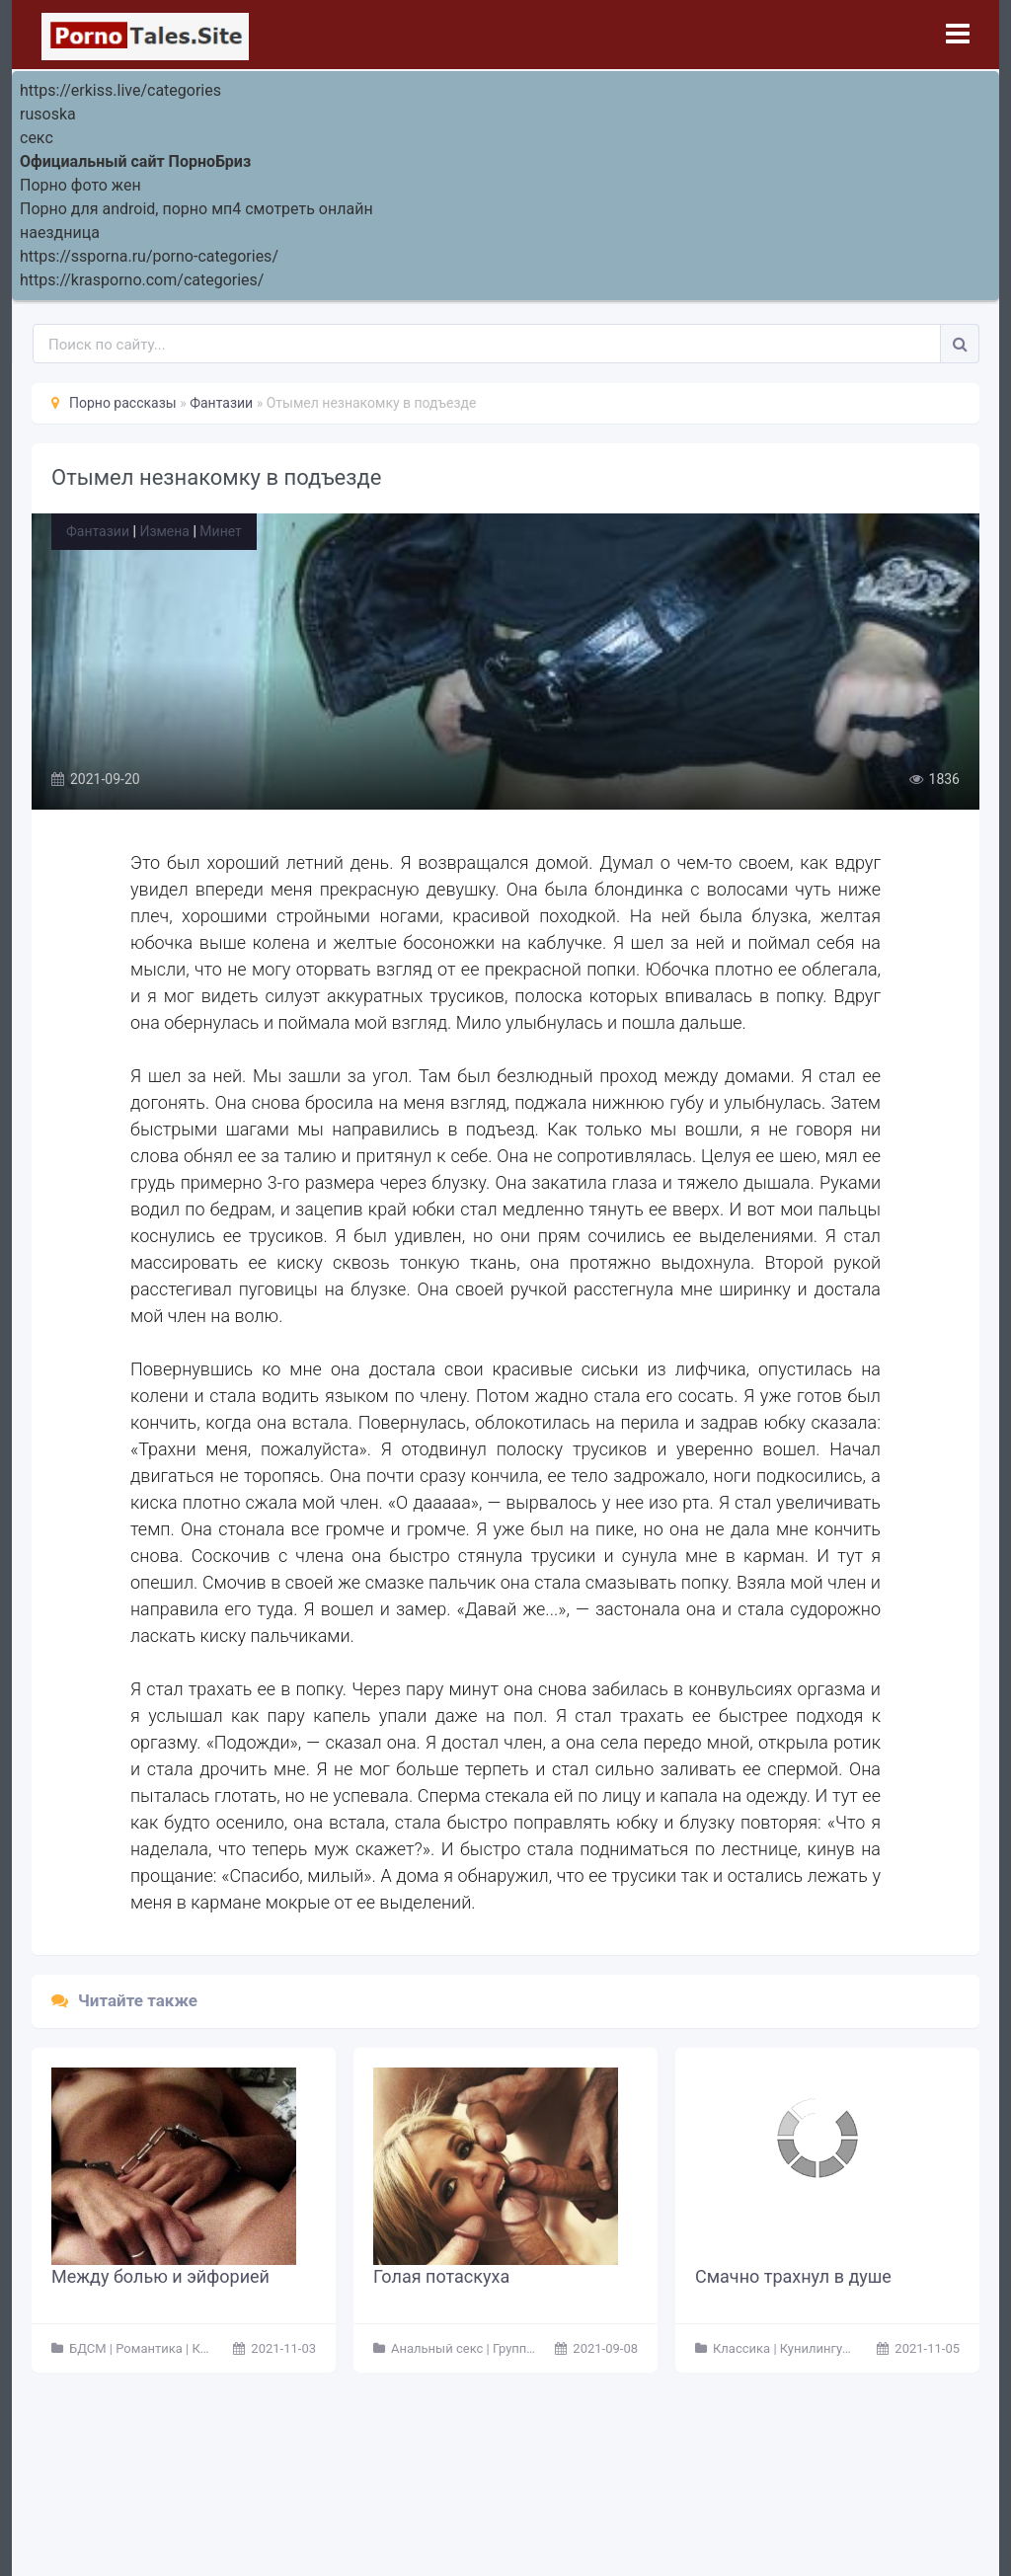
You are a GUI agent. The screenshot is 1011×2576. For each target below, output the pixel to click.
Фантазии (97, 531)
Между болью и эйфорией (160, 2276)
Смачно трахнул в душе (793, 2276)
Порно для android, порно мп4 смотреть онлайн (196, 208)
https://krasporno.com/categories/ (142, 280)
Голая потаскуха (441, 2276)
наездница (60, 232)
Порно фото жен (80, 185)
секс (36, 137)
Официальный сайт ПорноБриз (135, 161)
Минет (220, 531)
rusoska (48, 114)
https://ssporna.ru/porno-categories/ (149, 256)
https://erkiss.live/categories (120, 90)
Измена (164, 531)
